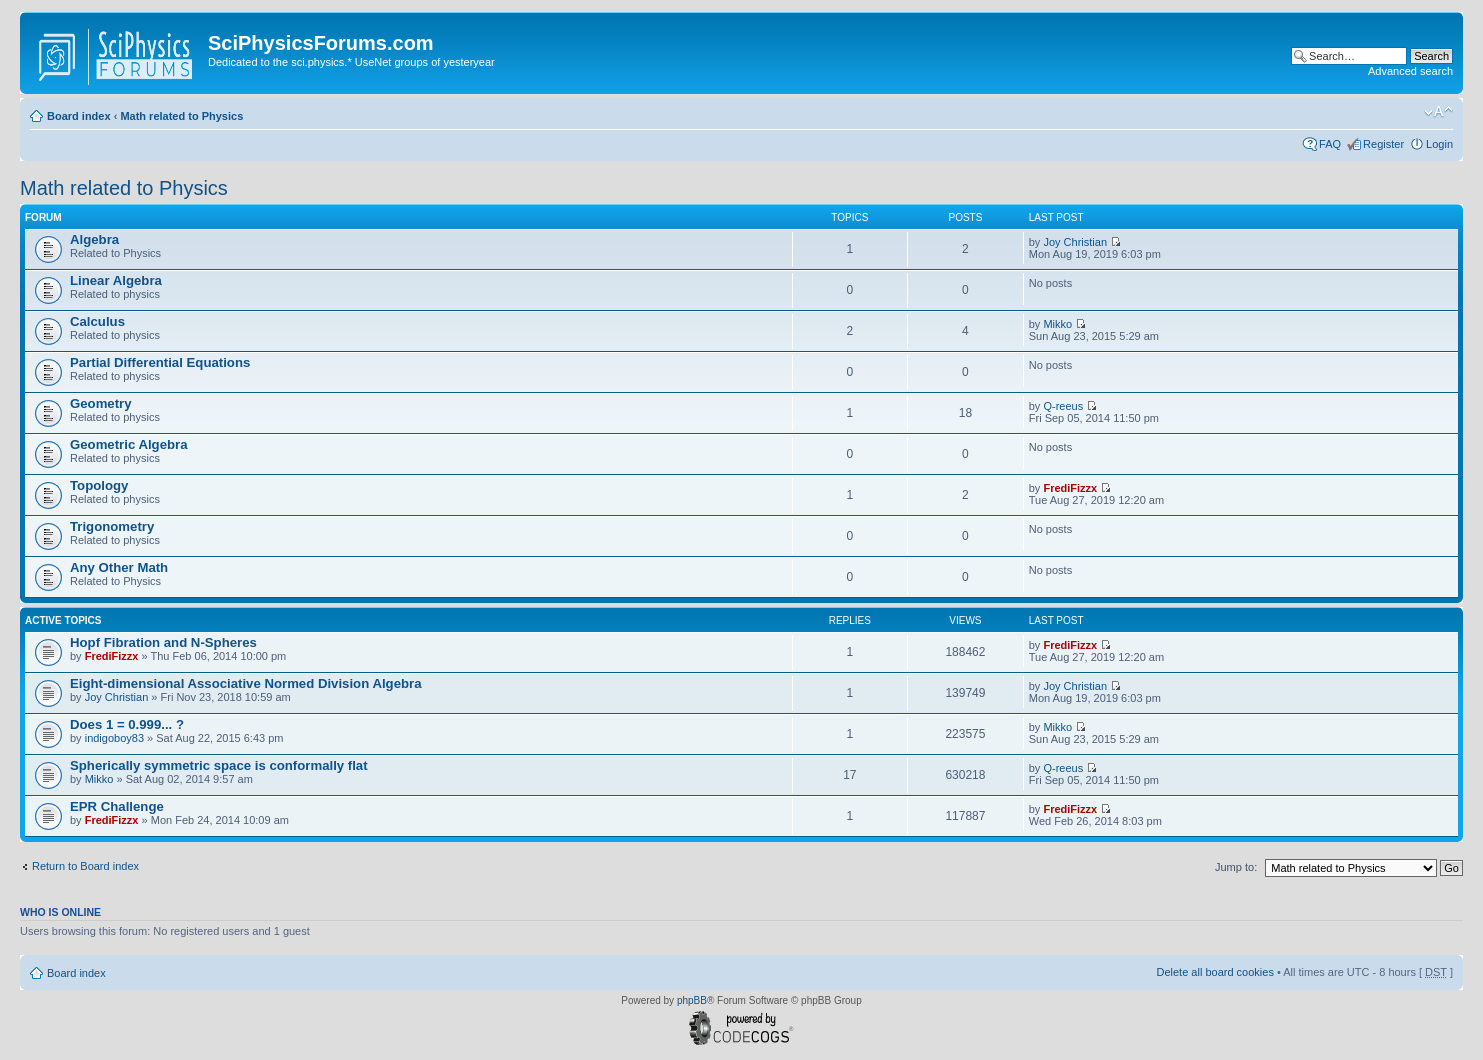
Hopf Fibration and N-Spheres (163, 642)
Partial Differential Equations (160, 362)
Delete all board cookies (1214, 972)
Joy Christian (1075, 242)
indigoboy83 (114, 738)
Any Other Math (119, 567)
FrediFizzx (1070, 488)
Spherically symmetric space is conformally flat (219, 765)
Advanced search (1410, 71)
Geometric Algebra (129, 444)
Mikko (1057, 324)
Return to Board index (85, 866)
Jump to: (1236, 867)
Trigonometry (112, 526)
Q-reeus (1063, 406)
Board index (79, 116)
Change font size (1438, 112)
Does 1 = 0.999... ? (127, 724)
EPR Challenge (117, 806)
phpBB (692, 1000)
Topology (99, 485)
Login (1439, 144)
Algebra (94, 239)
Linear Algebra (116, 280)
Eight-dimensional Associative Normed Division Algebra (246, 683)
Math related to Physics (181, 116)
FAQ (1330, 144)
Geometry (101, 403)
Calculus (97, 321)
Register (1383, 144)
